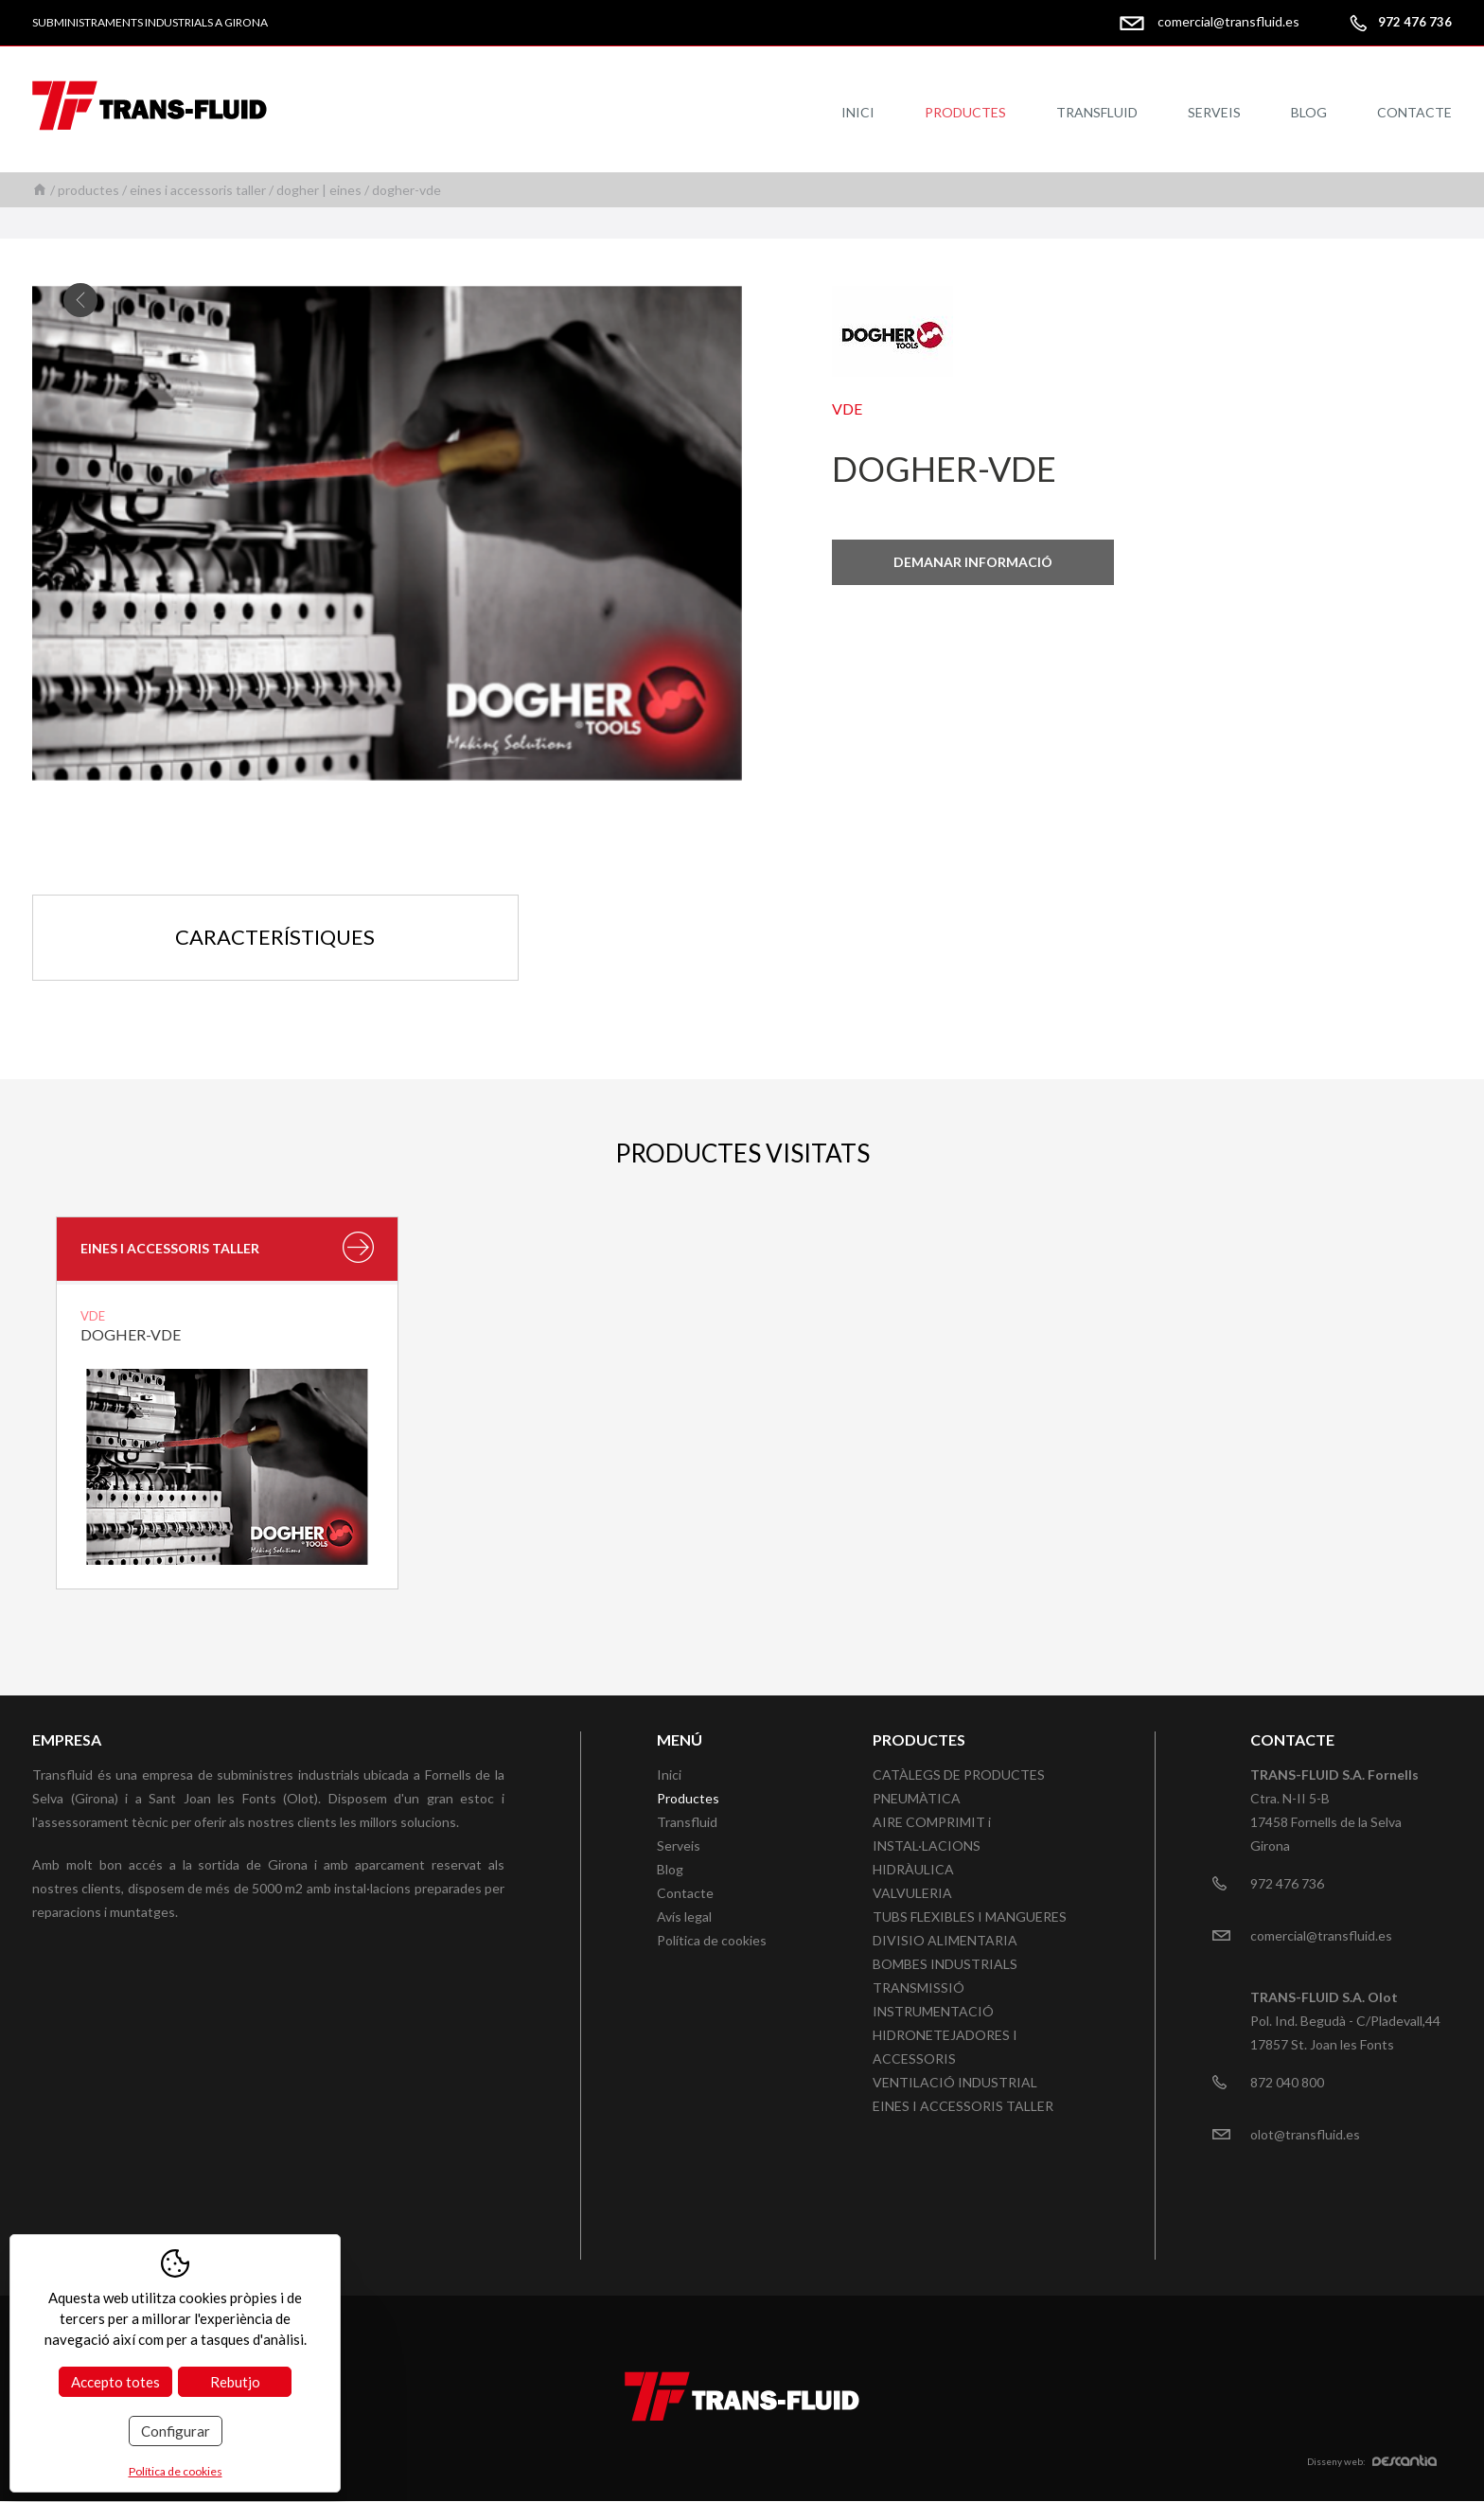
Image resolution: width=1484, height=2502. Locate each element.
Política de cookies (712, 1940)
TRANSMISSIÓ (918, 1987)
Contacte (1414, 112)
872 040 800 (1287, 2082)
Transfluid (1097, 112)
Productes (965, 112)
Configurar (175, 2431)
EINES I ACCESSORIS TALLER (198, 190)
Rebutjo (235, 2381)
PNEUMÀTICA (917, 1798)
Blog (1309, 112)
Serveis (1214, 112)
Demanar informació (972, 562)
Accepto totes (115, 2381)
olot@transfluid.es (1305, 2134)
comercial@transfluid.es (1228, 21)
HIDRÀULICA (913, 1869)
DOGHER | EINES (319, 190)
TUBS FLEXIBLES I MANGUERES (970, 1916)
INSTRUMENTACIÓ (933, 2011)
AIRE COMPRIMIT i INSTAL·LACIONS (932, 1834)
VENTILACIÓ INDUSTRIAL (955, 2082)
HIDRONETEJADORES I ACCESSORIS (945, 2047)
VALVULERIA (912, 1893)
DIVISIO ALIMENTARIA (945, 1940)
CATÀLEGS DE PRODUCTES (959, 1774)
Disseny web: (1372, 2462)
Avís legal (684, 1916)
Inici (857, 112)
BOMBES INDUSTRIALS (945, 1964)
